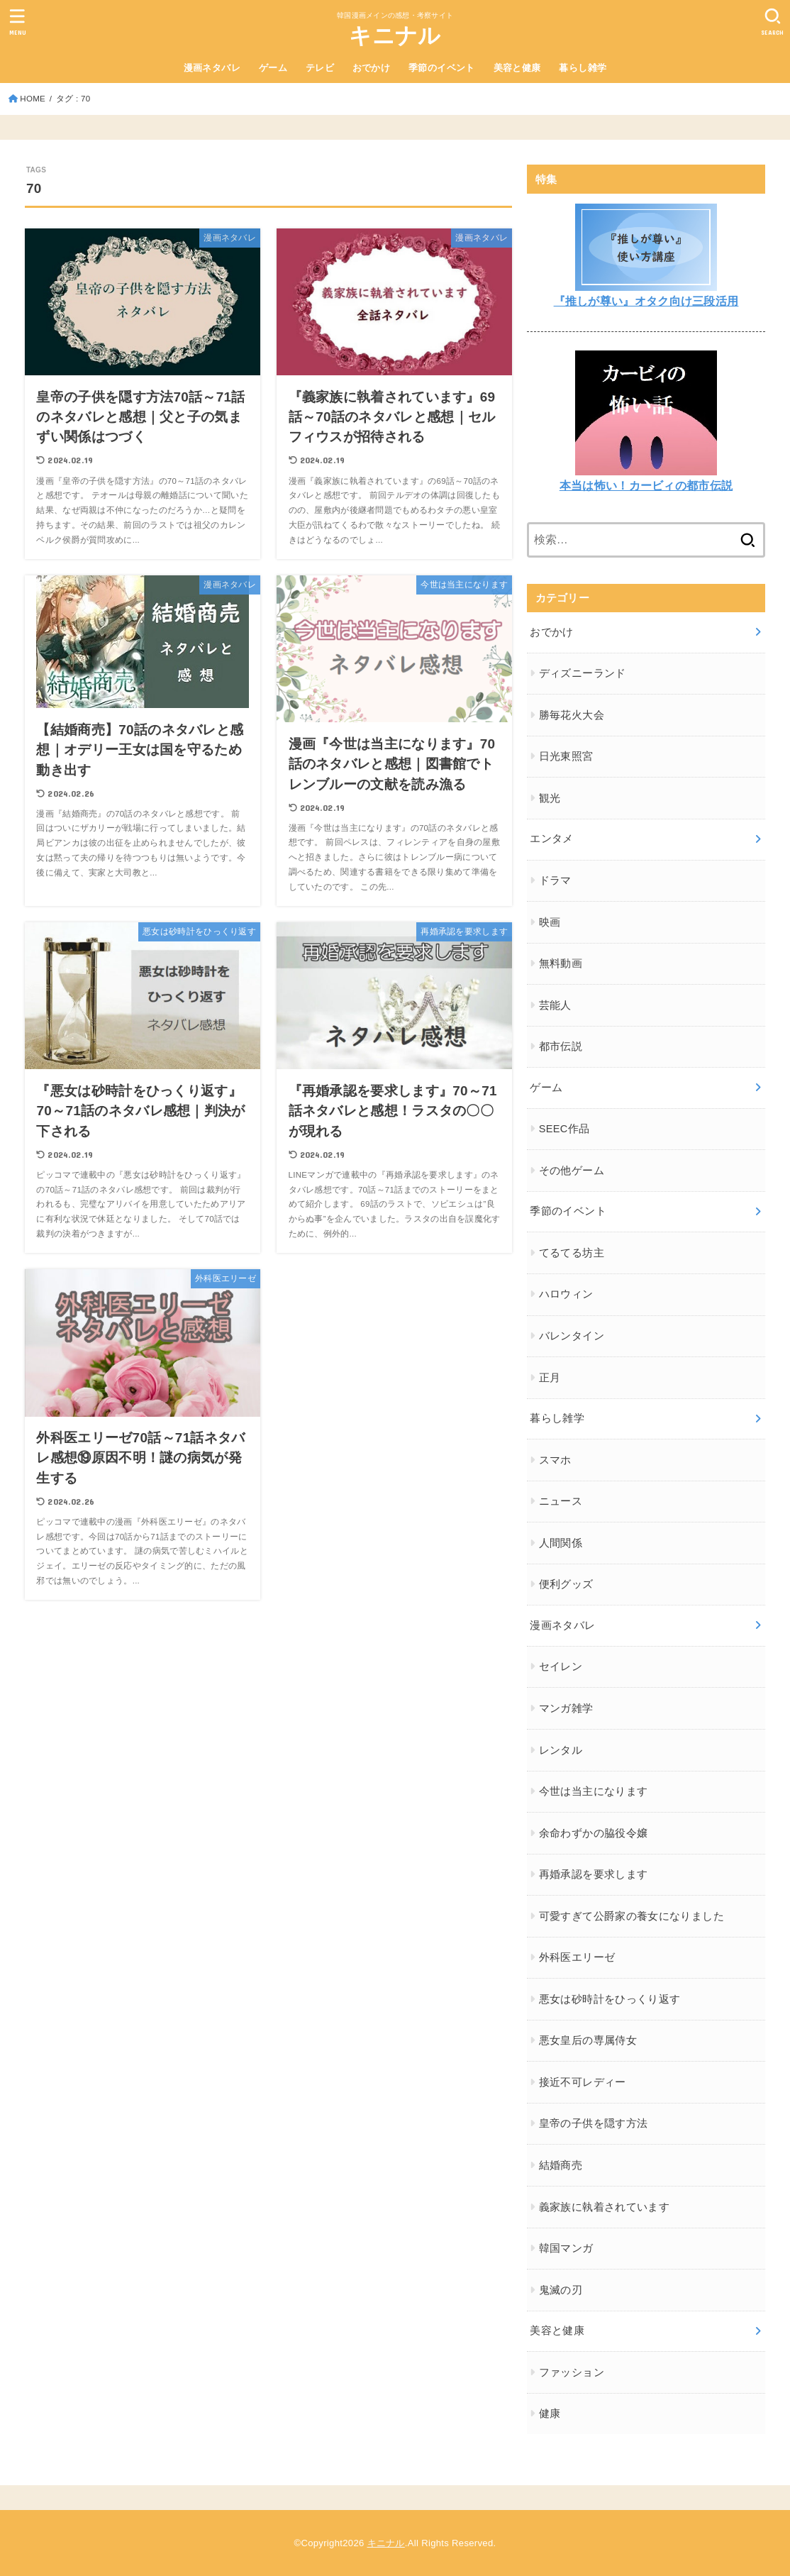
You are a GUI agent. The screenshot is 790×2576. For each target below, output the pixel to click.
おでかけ (371, 67)
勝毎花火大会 (571, 715)
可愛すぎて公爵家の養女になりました (631, 1916)
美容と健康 (517, 67)
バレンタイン (571, 1336)
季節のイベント (441, 67)
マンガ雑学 (566, 1708)
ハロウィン (566, 1294)
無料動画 (560, 963)
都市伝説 (560, 1046)
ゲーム (273, 67)
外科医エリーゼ (577, 1957)
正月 (550, 1377)
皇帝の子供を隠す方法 (593, 2123)
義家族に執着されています (604, 2207)
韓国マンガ (566, 2248)
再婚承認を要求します (593, 1874)
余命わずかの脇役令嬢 (593, 1833)
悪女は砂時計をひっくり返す (610, 1999)
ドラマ (555, 880)
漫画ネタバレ (212, 67)
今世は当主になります (593, 1791)
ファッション (571, 2372)
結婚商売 (560, 2165)
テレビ (320, 67)
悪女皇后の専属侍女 (588, 2040)
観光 (550, 798)
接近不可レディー (582, 2082)
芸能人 (555, 1005)
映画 (550, 922)
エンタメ (551, 838)
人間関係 (560, 1543)
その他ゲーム (571, 1170)
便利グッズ (566, 1584)
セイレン (560, 1666)
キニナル (394, 35)
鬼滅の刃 (560, 2290)
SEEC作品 (564, 1128)
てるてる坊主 (571, 1253)
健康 (550, 2413)
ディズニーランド (582, 673)
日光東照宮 (566, 756)
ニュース (560, 1501)
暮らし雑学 (582, 67)
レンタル (560, 1750)
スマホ (555, 1460)
